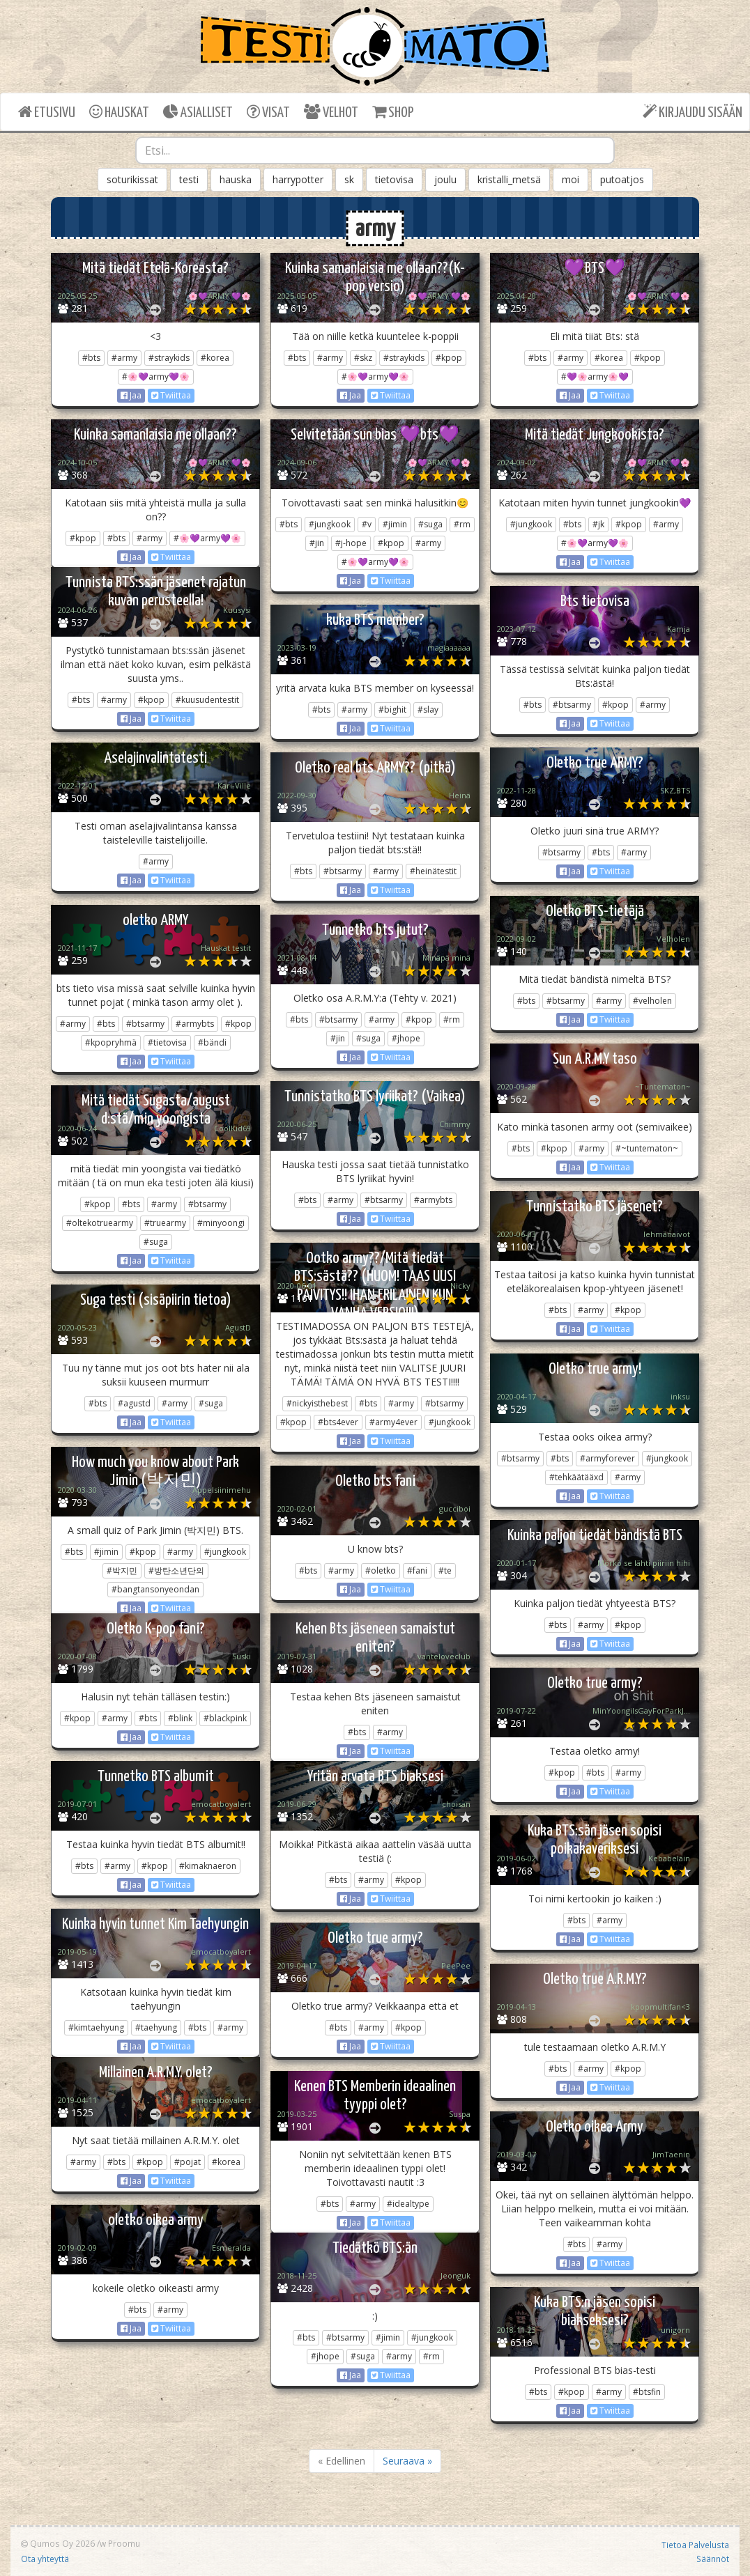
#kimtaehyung (96, 2027)
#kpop (449, 358)
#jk (598, 524)
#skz (363, 358)
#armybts (195, 1024)
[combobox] (374, 150)
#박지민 (122, 1570)
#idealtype (408, 2204)
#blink (180, 1718)
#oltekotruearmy (99, 1223)
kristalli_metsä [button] (509, 179)
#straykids (169, 358)
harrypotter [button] (298, 179)
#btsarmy (572, 705)
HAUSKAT (119, 112)
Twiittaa (171, 395)
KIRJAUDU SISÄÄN (692, 112)
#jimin (395, 524)
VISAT (268, 112)
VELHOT (331, 112)
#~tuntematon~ (646, 1148)
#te (445, 1570)
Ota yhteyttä (45, 2558)
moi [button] (570, 179)
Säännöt (712, 2558)
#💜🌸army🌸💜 (595, 376)
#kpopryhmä (111, 1042)
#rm (462, 524)
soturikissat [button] (132, 179)
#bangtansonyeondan (155, 1589)
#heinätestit (433, 871)
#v (367, 524)
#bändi (212, 1042)
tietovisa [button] (394, 179)
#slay (428, 709)
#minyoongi (221, 1223)
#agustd (134, 1403)
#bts (91, 358)
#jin (316, 543)
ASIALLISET (198, 112)
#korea (215, 358)
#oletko (380, 1570)
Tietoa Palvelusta (695, 2544)
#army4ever (393, 1422)
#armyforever (607, 1458)
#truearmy (165, 1223)
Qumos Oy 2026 (58, 2543)
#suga (430, 524)
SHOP (392, 112)
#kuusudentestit (207, 700)
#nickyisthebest (317, 1403)
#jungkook (330, 524)
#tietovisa (167, 1042)
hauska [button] (236, 179)
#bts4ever (338, 1422)
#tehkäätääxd (576, 1477)
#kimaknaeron (207, 1866)
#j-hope (351, 543)
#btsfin (647, 2392)
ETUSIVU (46, 112)
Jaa (131, 395)
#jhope (406, 1038)
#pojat (187, 2162)
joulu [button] (445, 179)
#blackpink (225, 1718)
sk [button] (349, 179)
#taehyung (156, 2027)
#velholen (652, 1001)
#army (124, 358)
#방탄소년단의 (176, 1570)
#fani (417, 1570)
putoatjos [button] (622, 179)
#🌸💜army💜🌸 (156, 376)
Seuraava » (407, 2460)
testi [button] (189, 179)
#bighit (392, 709)
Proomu (124, 2543)
